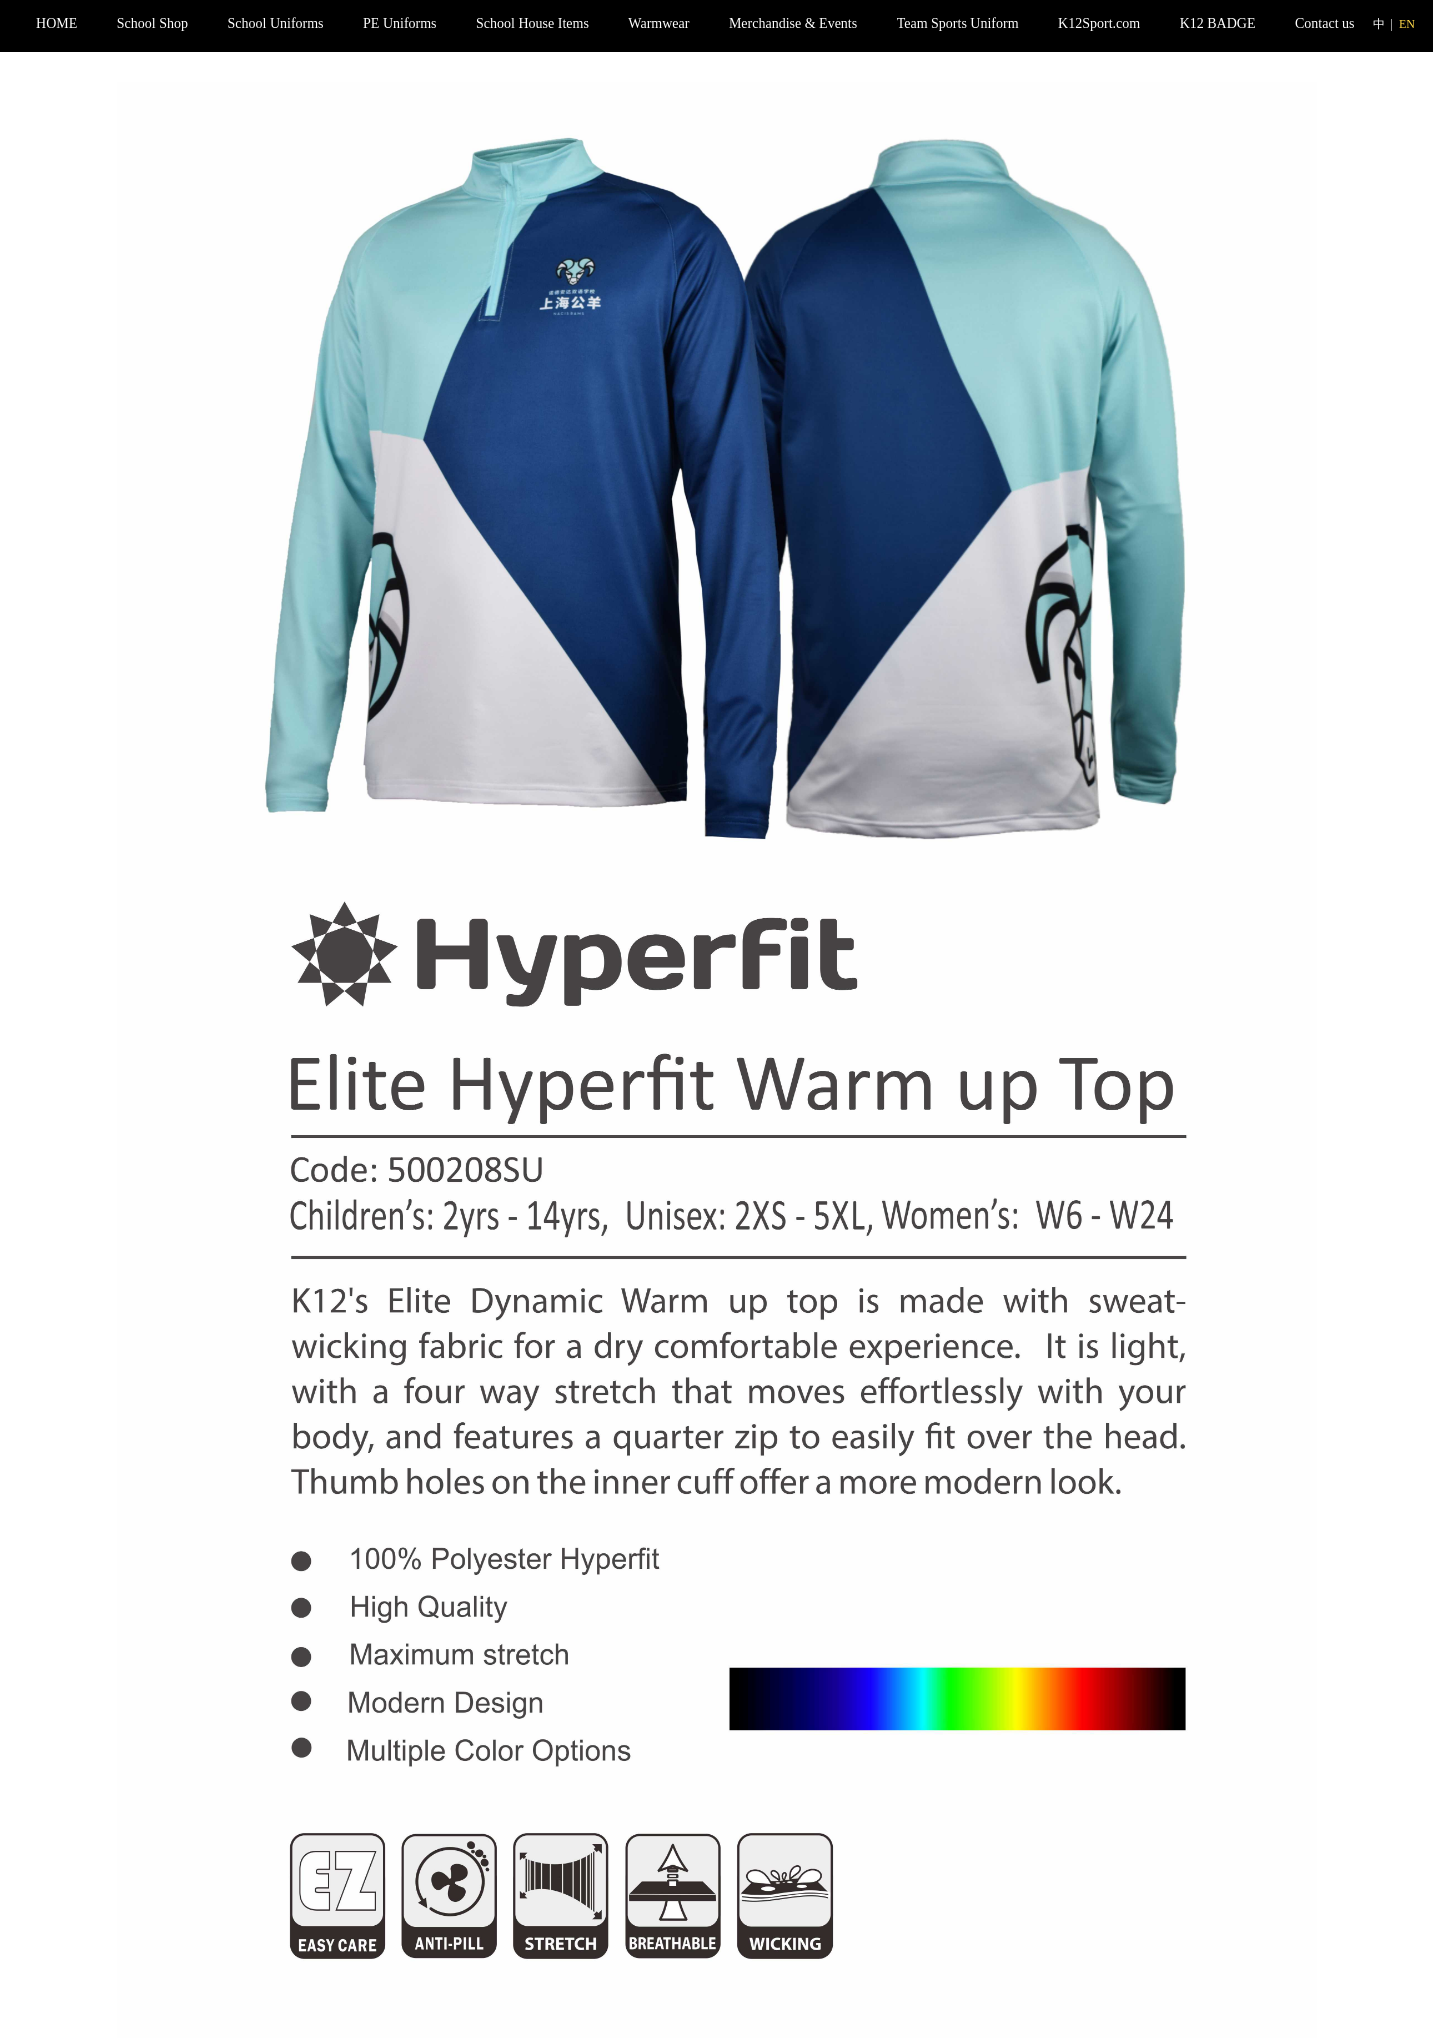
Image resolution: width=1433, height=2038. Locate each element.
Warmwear (658, 23)
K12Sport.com (1099, 23)
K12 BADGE (1218, 23)
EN (1407, 24)
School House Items (532, 23)
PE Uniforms (400, 23)
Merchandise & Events (793, 23)
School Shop (152, 23)
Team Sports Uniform (958, 23)
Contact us (1325, 23)
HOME (56, 23)
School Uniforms (276, 23)
